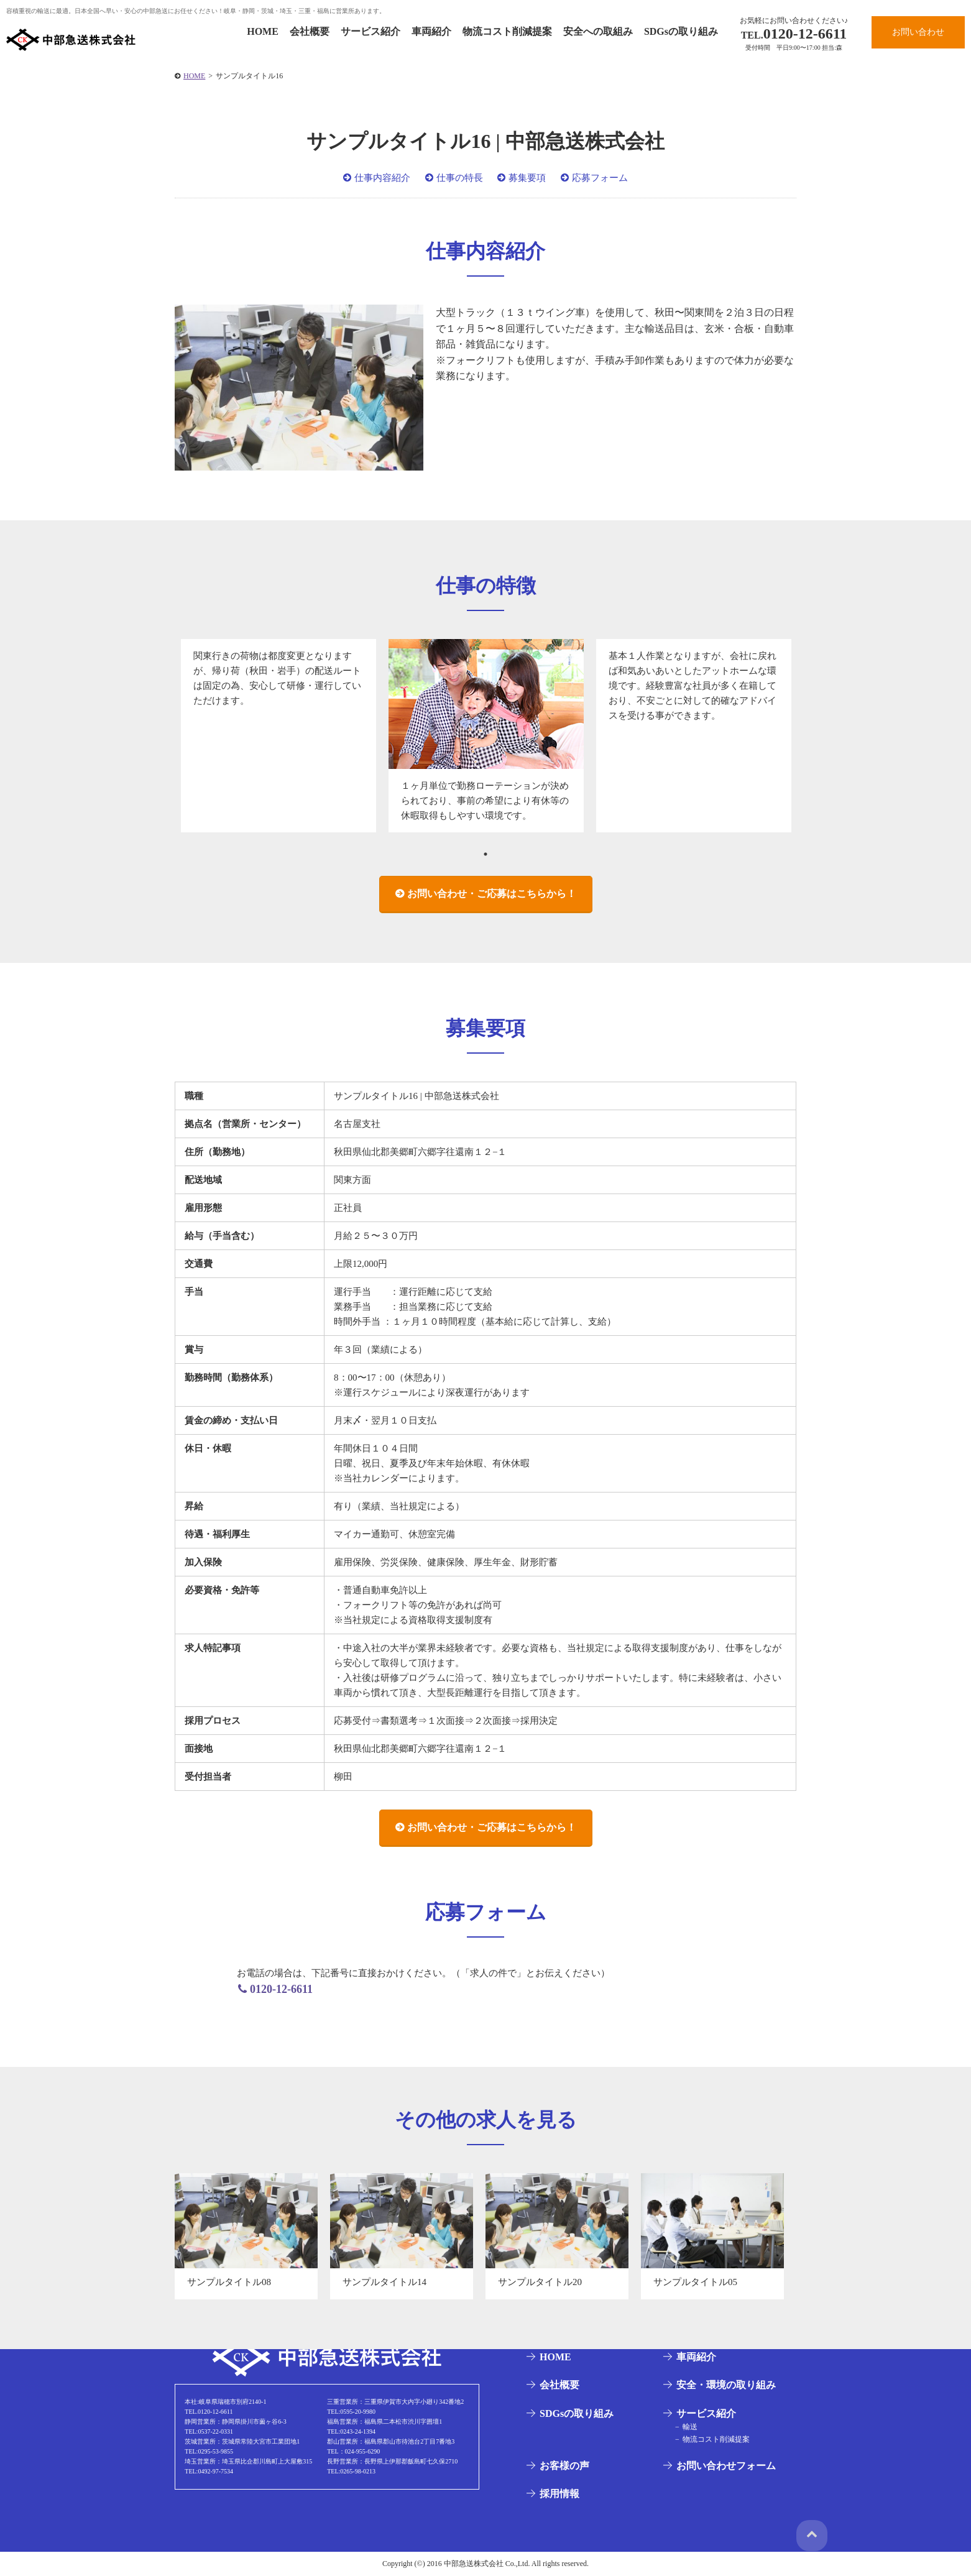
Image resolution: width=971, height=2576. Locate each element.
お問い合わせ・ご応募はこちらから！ (491, 893)
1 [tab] (485, 854)
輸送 (686, 2426)
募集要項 (527, 178)
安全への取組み (598, 31)
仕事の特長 (459, 178)
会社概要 (309, 31)
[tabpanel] (278, 735)
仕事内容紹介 (382, 178)
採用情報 (558, 2493)
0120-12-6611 (794, 33)
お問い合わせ (918, 32)
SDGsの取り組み (681, 31)
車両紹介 (431, 31)
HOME (262, 31)
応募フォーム (600, 178)
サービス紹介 (370, 31)
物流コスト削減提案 (507, 31)
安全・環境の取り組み (724, 2385)
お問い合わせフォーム (724, 2465)
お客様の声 (562, 2465)
